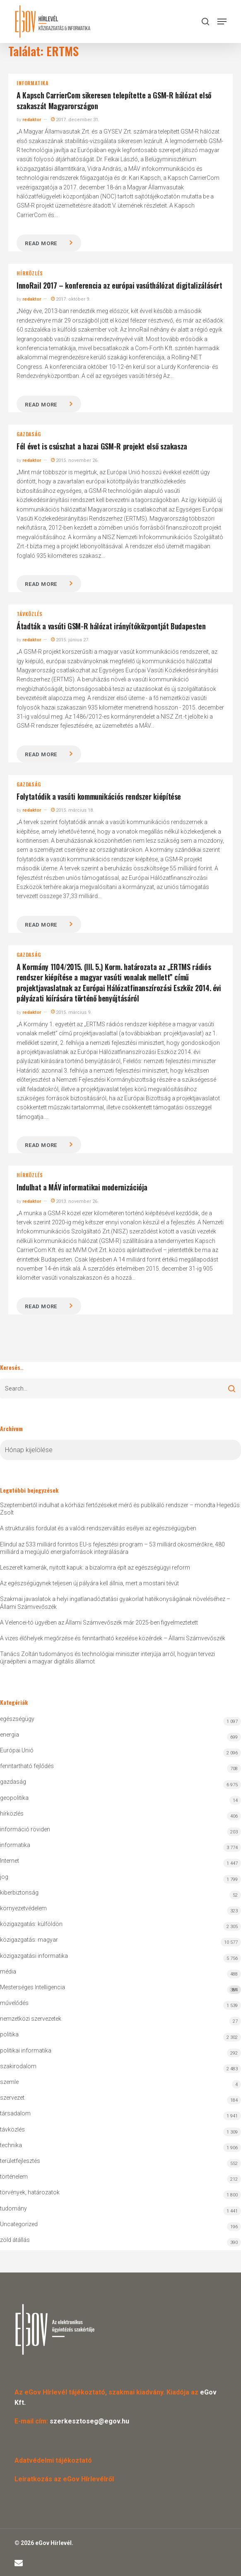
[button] (222, 21)
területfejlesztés (20, 2161)
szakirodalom (18, 2066)
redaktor (31, 119)
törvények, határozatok (30, 2192)
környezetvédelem (23, 1908)
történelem (14, 2176)
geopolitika (14, 1798)
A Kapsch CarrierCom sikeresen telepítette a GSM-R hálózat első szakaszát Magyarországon (114, 100)
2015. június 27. (70, 640)
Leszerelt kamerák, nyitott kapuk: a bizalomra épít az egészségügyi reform (95, 1567)
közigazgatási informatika (34, 1955)
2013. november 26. (75, 1201)
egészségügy (17, 1719)
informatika (32, 83)
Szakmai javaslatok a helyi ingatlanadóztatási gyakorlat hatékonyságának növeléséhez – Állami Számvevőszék (115, 1603)
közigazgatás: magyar (29, 1939)
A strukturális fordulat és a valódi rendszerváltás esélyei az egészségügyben (98, 1528)
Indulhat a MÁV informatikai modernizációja (82, 1187)
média (8, 1971)
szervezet (12, 2097)
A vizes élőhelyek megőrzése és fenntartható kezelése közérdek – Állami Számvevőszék (112, 1638)
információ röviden (25, 1829)
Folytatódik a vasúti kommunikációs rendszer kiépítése (99, 796)
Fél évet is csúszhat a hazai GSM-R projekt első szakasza (102, 446)
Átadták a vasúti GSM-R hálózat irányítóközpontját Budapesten (111, 626)
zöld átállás (15, 2240)
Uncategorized (19, 2224)
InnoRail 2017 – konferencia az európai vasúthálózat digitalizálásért (119, 285)
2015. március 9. (71, 1012)
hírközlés (30, 273)
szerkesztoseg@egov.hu (89, 2421)
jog (4, 1876)
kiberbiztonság (19, 1892)
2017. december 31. (75, 119)
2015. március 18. (72, 810)
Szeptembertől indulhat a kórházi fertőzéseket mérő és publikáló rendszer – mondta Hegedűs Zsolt (120, 1509)
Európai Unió (17, 1750)
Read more (41, 243)
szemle (9, 2082)
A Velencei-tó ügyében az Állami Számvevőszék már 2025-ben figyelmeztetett (99, 1622)
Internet (9, 1860)
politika (9, 2034)
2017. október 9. (70, 299)
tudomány (13, 2208)
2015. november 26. (75, 460)
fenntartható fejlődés (27, 1766)
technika (11, 2145)
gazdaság (29, 434)
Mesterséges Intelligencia (120, 1989)
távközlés (29, 614)
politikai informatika (25, 2050)
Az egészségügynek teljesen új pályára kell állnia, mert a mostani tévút (89, 1583)
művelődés (14, 2003)
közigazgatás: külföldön (31, 1924)
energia (9, 1734)
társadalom (15, 2113)
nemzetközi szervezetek (30, 2018)
